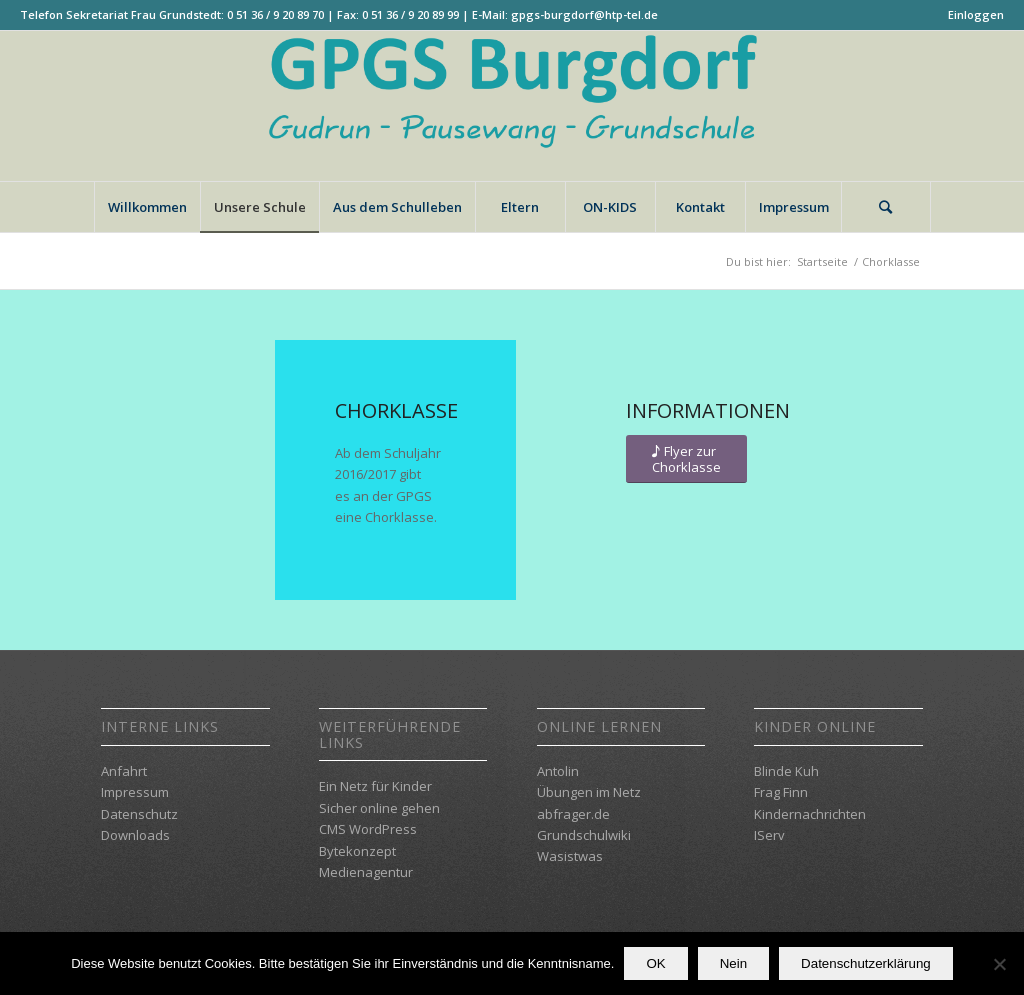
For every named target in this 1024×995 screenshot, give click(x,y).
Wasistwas (570, 856)
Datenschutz (139, 814)
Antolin (558, 771)
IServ (769, 835)
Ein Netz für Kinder (375, 786)
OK (655, 963)
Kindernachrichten (810, 814)
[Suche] (886, 207)
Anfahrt (124, 771)
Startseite (822, 261)
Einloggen (976, 14)
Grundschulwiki (584, 835)
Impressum (135, 792)
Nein (733, 963)
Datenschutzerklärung (866, 963)
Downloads (135, 835)
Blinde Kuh (786, 771)
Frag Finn (781, 792)
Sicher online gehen (379, 808)
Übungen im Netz (589, 792)
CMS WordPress (368, 829)
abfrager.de (573, 814)
